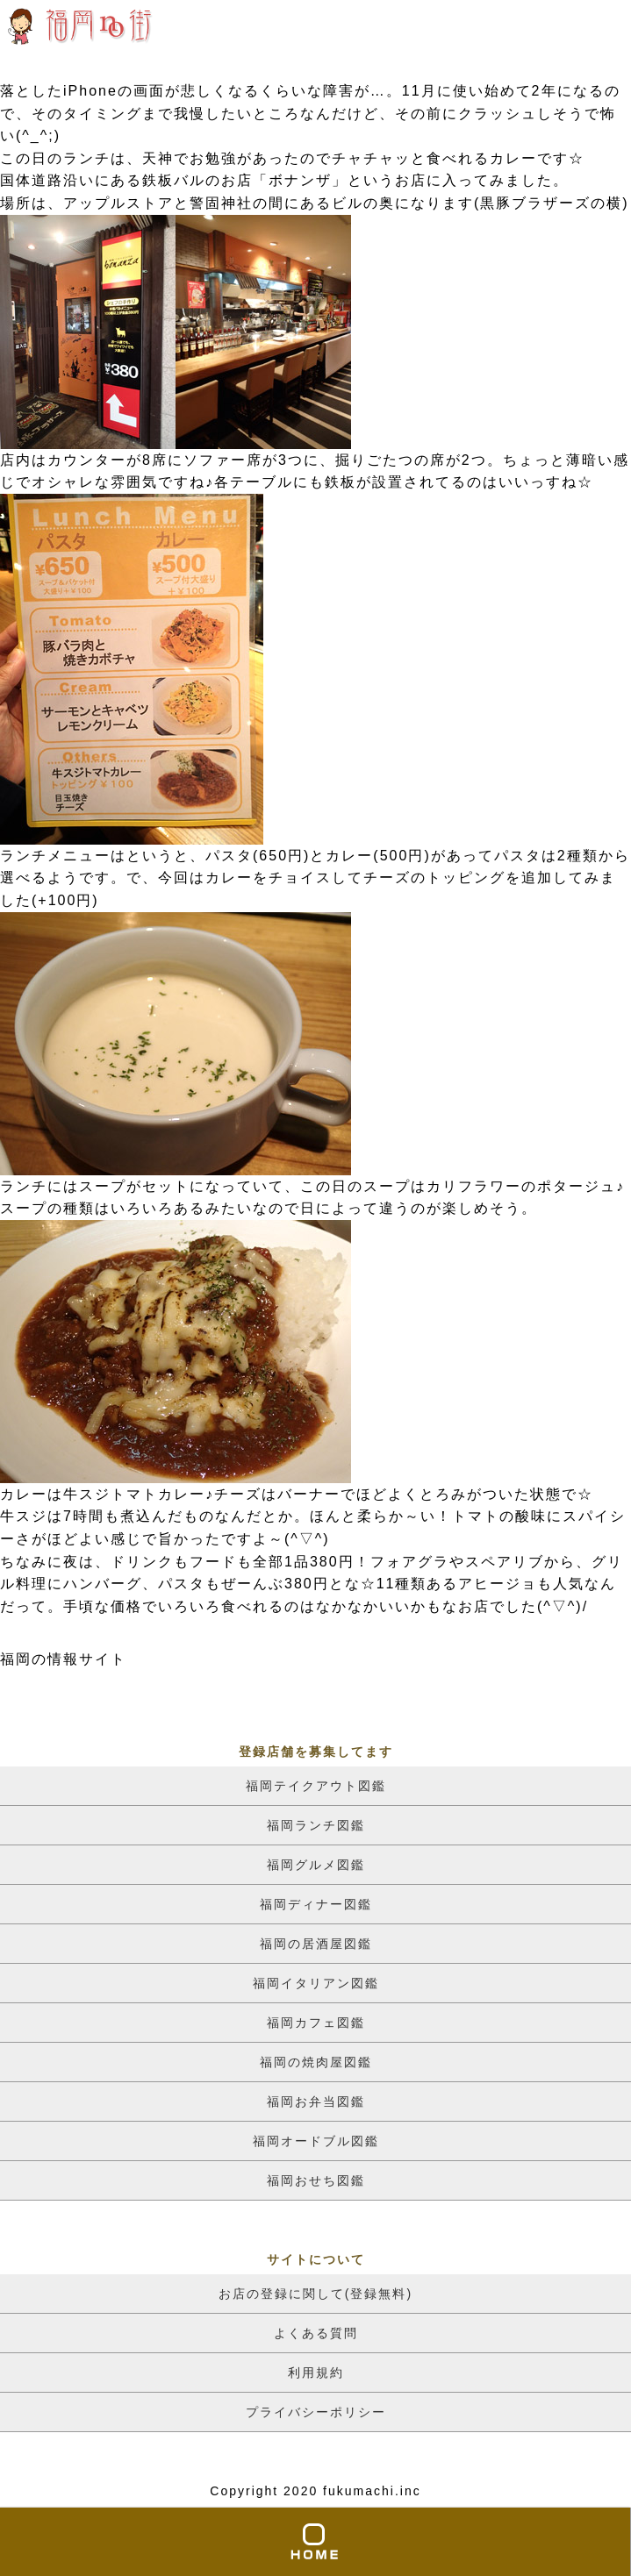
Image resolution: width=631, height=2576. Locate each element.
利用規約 (316, 2372)
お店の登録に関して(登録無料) (315, 2294)
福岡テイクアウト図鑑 (316, 1786)
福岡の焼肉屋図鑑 (316, 2062)
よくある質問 (316, 2333)
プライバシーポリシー (316, 2412)
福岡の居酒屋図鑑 (316, 1944)
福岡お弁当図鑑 (316, 2101)
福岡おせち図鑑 (316, 2180)
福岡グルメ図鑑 (316, 1865)
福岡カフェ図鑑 (316, 2023)
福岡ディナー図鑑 (316, 1904)
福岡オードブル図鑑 (316, 2141)
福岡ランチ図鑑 (316, 1825)
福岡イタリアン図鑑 (316, 1983)
